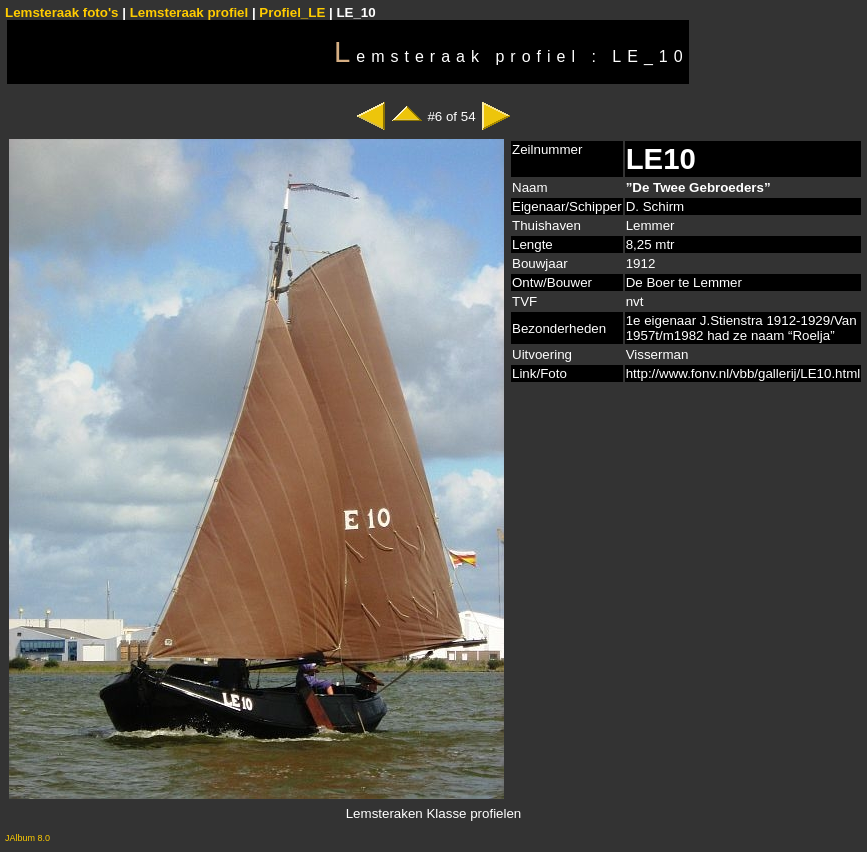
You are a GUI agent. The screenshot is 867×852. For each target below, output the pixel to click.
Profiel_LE (292, 12)
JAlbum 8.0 (27, 838)
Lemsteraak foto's (62, 12)
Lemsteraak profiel (191, 12)
